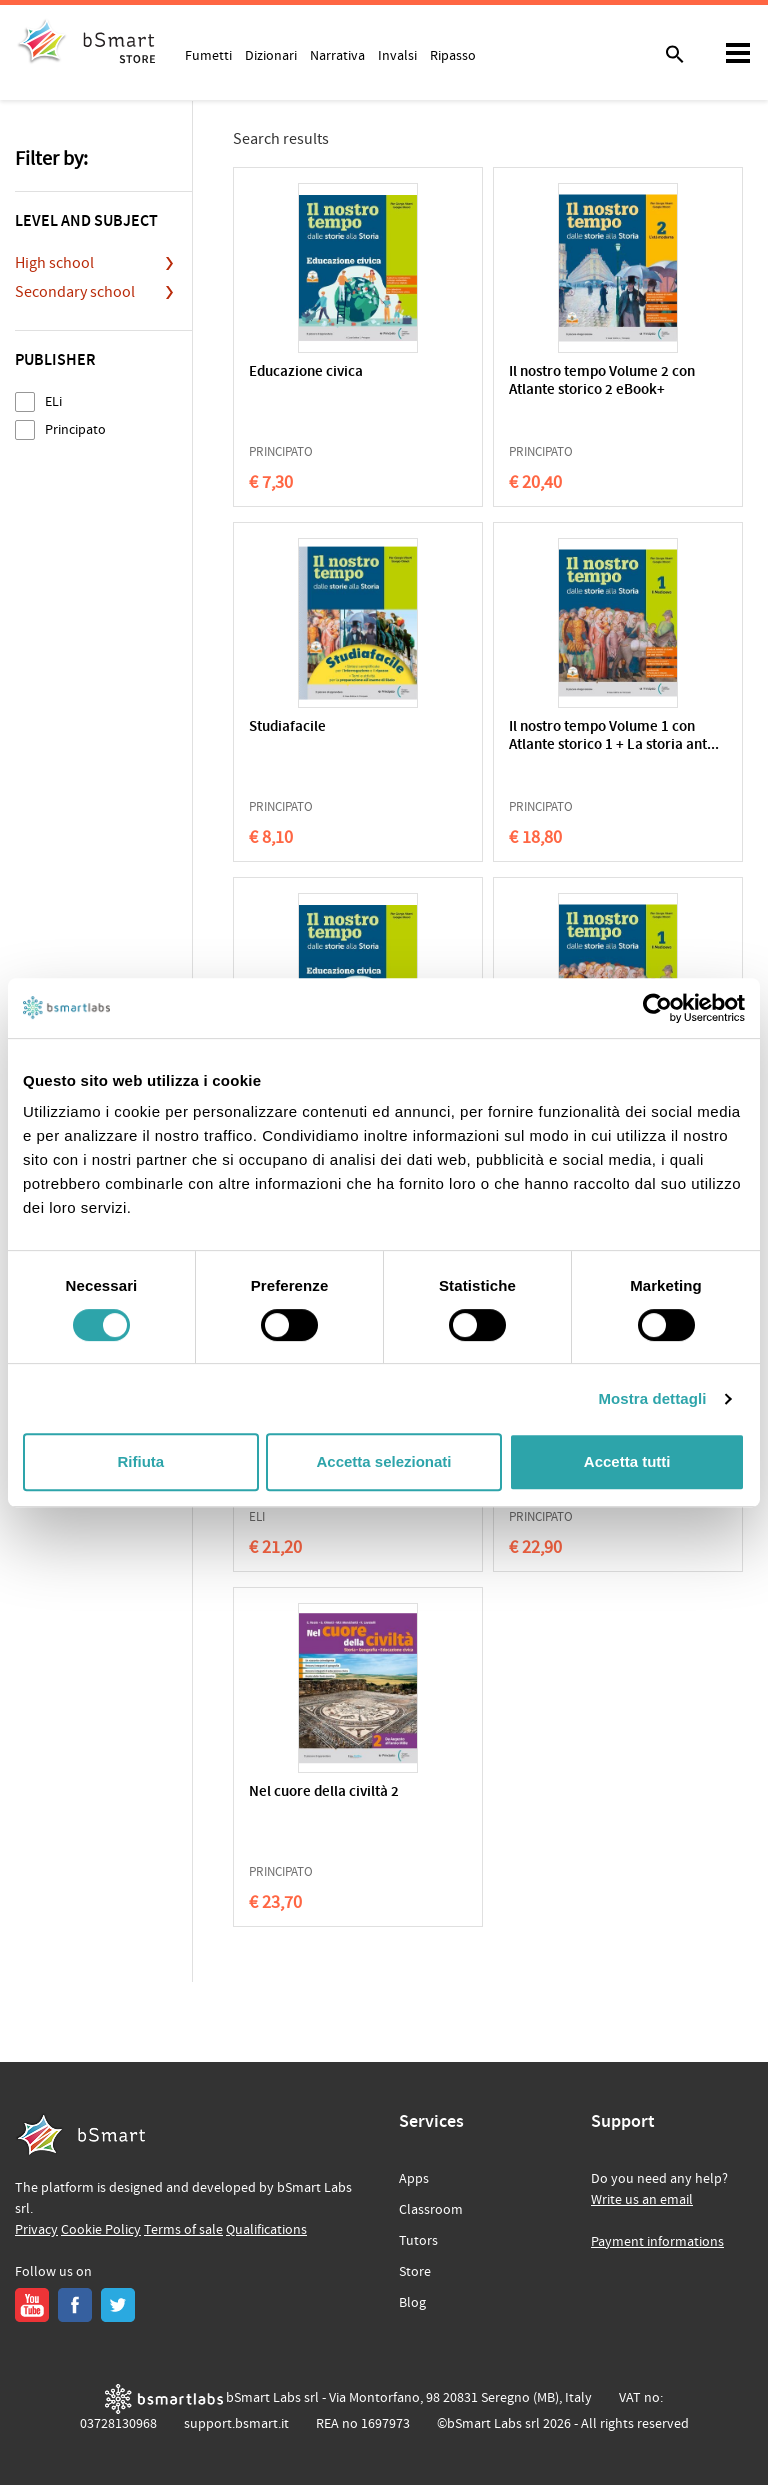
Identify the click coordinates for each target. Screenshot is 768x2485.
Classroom (431, 2210)
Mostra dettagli (652, 1398)
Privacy (36, 2230)
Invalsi (397, 55)
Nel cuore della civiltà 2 (324, 1792)
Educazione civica (306, 372)
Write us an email (642, 2200)
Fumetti (208, 55)
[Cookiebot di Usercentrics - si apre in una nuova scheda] (657, 1008)
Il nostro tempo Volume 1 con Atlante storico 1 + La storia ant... (614, 736)
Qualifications (266, 2230)
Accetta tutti (627, 1461)
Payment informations (657, 2242)
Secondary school (75, 292)
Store (415, 2272)
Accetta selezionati (383, 1461)
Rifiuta (140, 1461)
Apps (414, 2179)
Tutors (418, 2241)
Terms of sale (183, 2230)
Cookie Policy (101, 2230)
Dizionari (271, 55)
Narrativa (337, 55)
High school (54, 263)
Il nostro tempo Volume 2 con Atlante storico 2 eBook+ (602, 381)
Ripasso (453, 55)
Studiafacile (287, 727)
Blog (412, 2303)
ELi (53, 401)
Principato (75, 429)
